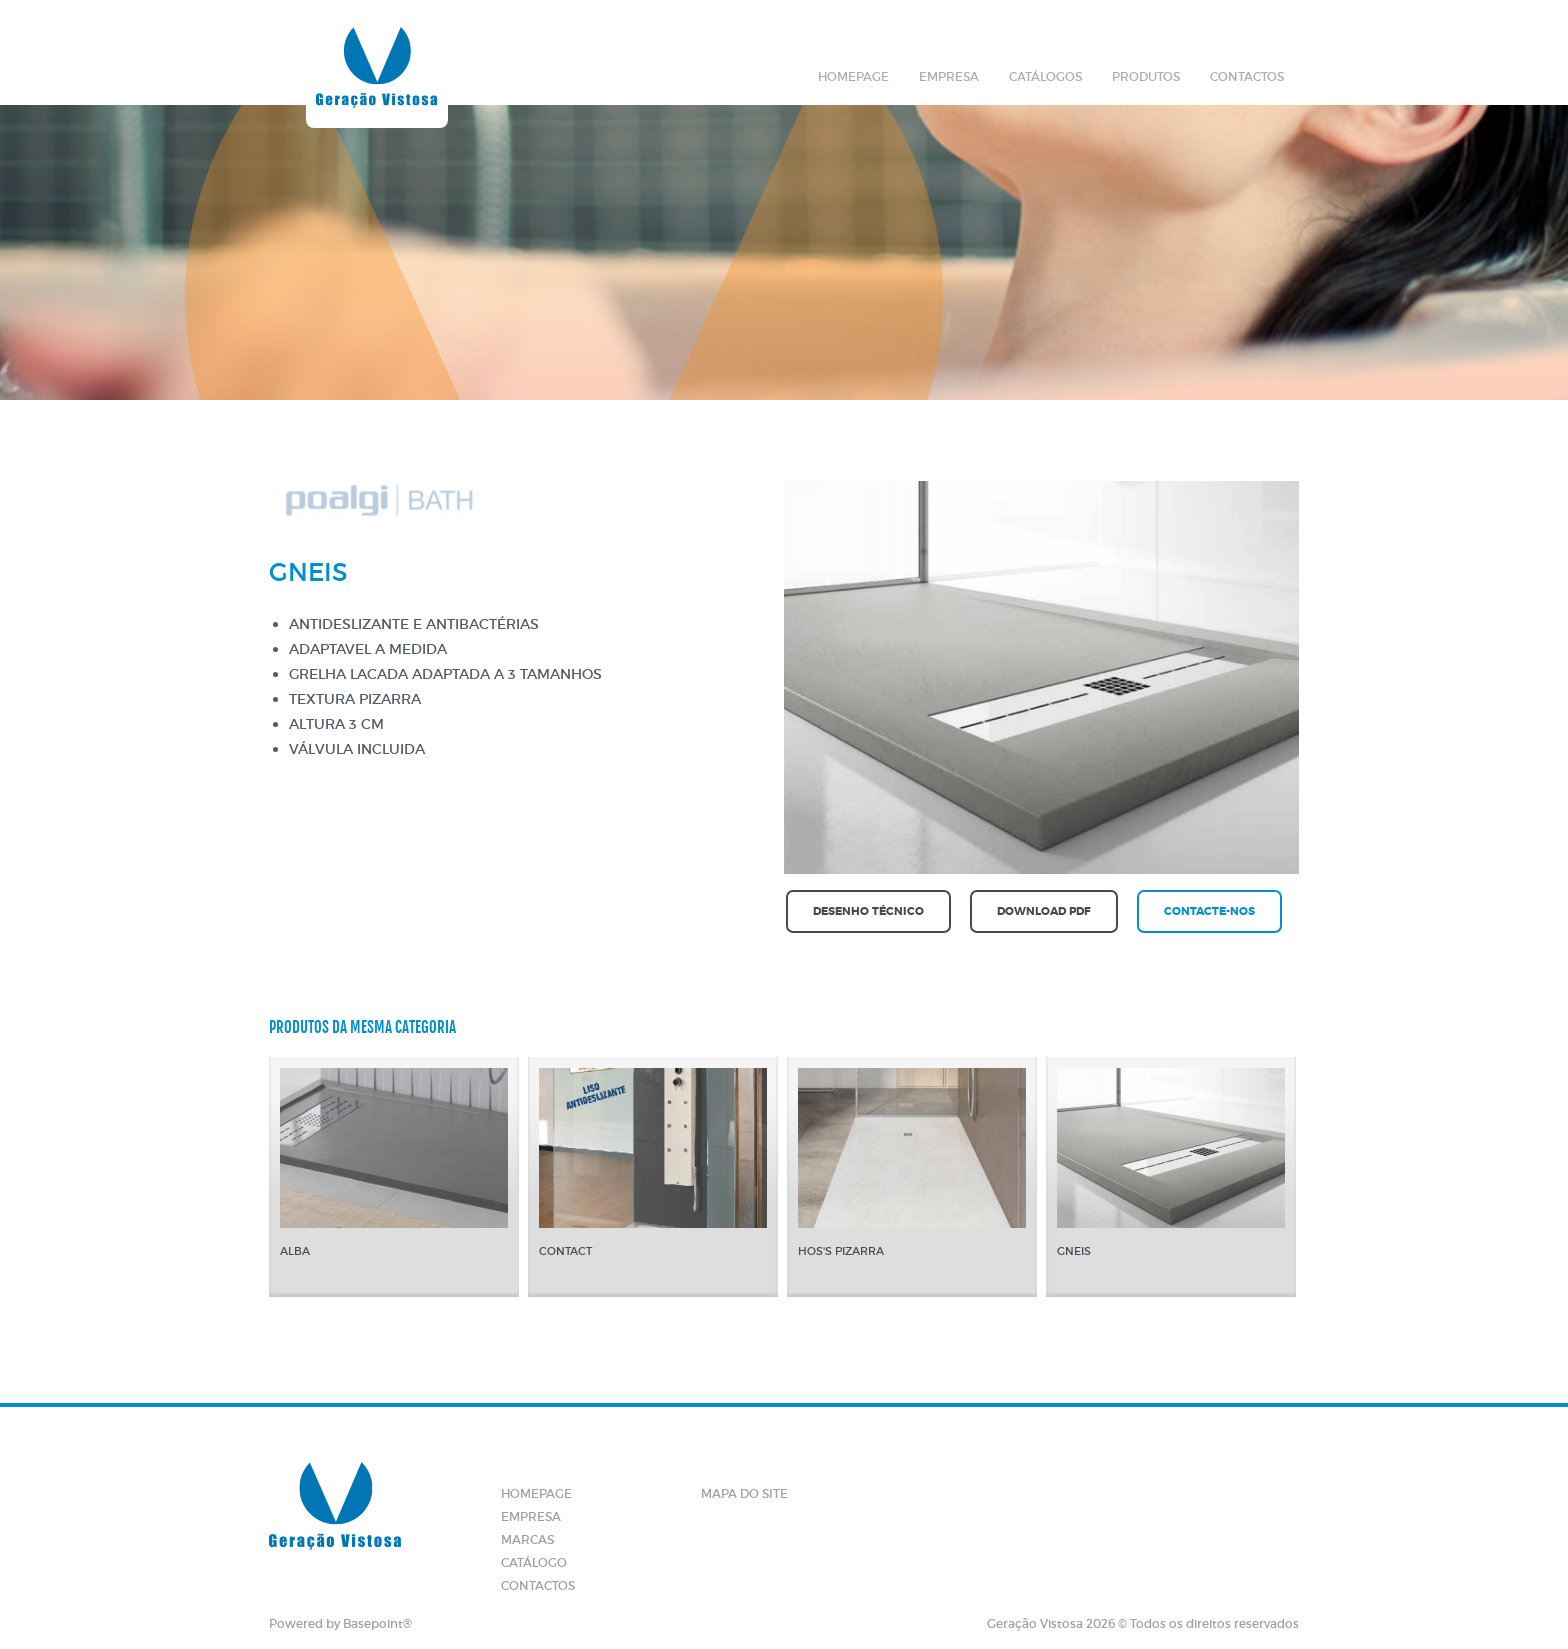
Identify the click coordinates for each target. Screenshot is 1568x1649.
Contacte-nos (1209, 911)
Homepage (853, 76)
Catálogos (1045, 76)
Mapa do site (744, 1493)
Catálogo (534, 1562)
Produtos (1146, 76)
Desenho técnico (868, 911)
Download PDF (1044, 911)
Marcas (527, 1539)
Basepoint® (377, 1623)
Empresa (949, 76)
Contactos (1247, 76)
